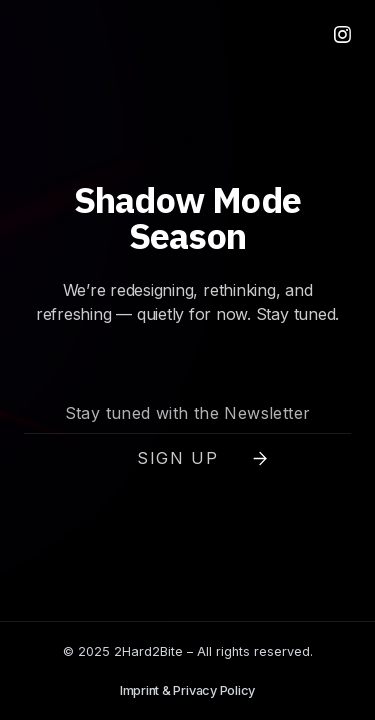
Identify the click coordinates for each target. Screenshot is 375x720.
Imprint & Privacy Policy (187, 690)
